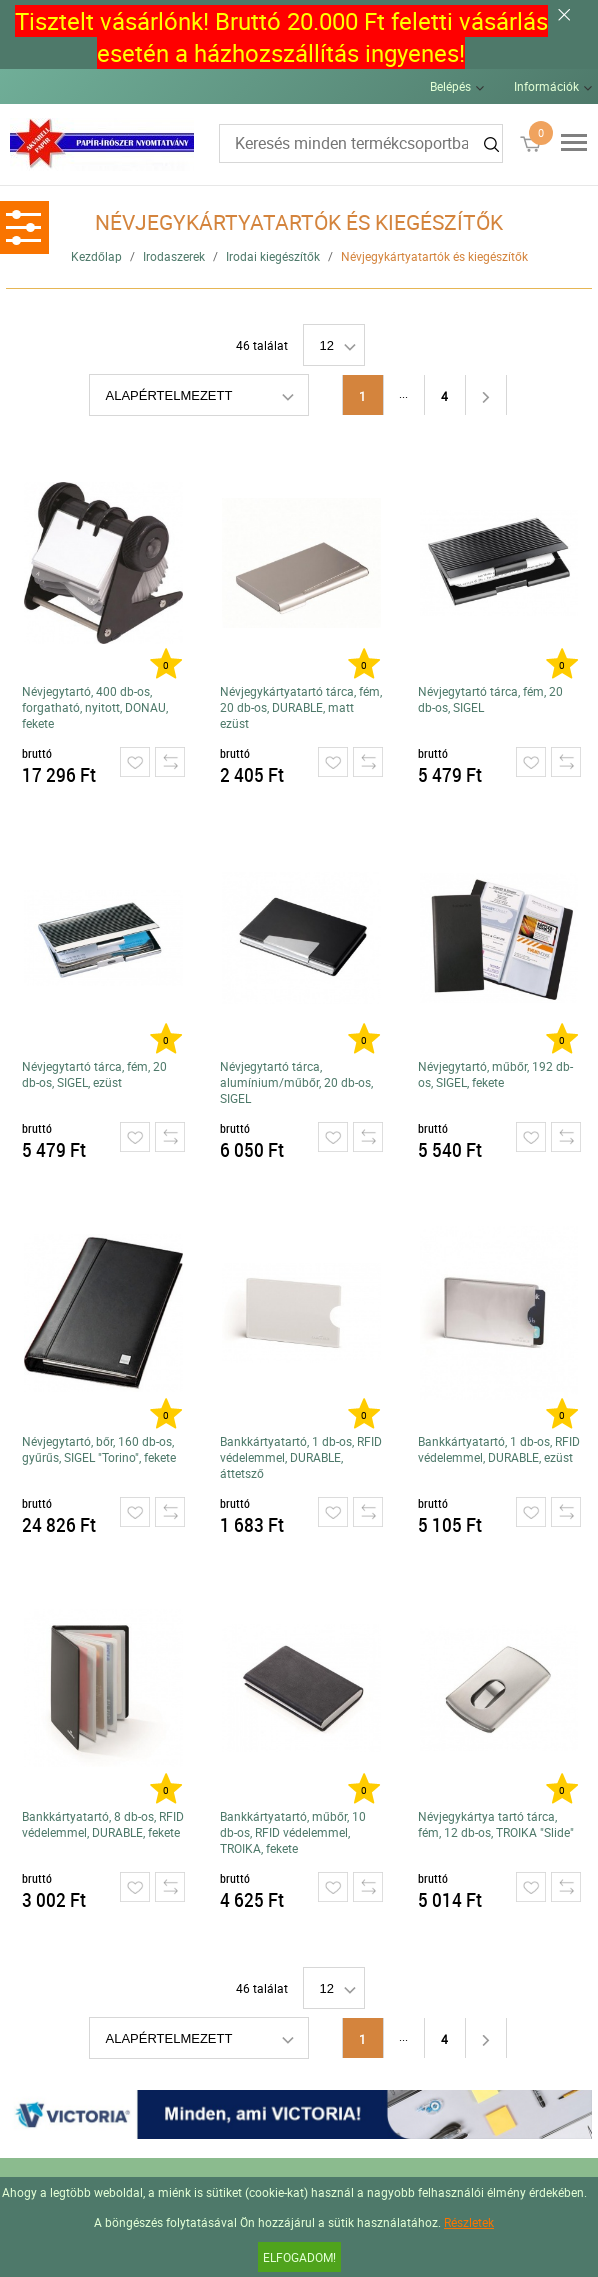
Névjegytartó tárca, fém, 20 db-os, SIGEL (490, 699)
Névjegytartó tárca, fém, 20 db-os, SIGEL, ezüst (94, 1074)
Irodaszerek (174, 256)
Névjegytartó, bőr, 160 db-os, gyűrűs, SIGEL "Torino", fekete (99, 1449)
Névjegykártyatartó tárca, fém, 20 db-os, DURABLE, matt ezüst (301, 707)
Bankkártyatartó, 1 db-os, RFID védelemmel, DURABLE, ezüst (499, 1449)
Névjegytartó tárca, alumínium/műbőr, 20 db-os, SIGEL (296, 1082)
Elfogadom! (299, 2257)
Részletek (469, 2222)
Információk (546, 86)
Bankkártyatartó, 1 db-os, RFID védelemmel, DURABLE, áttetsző (301, 1457)
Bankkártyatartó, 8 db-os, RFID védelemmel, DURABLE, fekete (103, 1824)
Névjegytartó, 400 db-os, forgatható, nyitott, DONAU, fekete (95, 707)
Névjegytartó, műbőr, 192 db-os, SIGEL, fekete (495, 1074)
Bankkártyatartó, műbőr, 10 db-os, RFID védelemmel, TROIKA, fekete (293, 1832)
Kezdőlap (96, 256)
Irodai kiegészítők (273, 256)
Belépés (450, 86)
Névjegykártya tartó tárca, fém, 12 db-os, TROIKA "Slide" (496, 1824)
